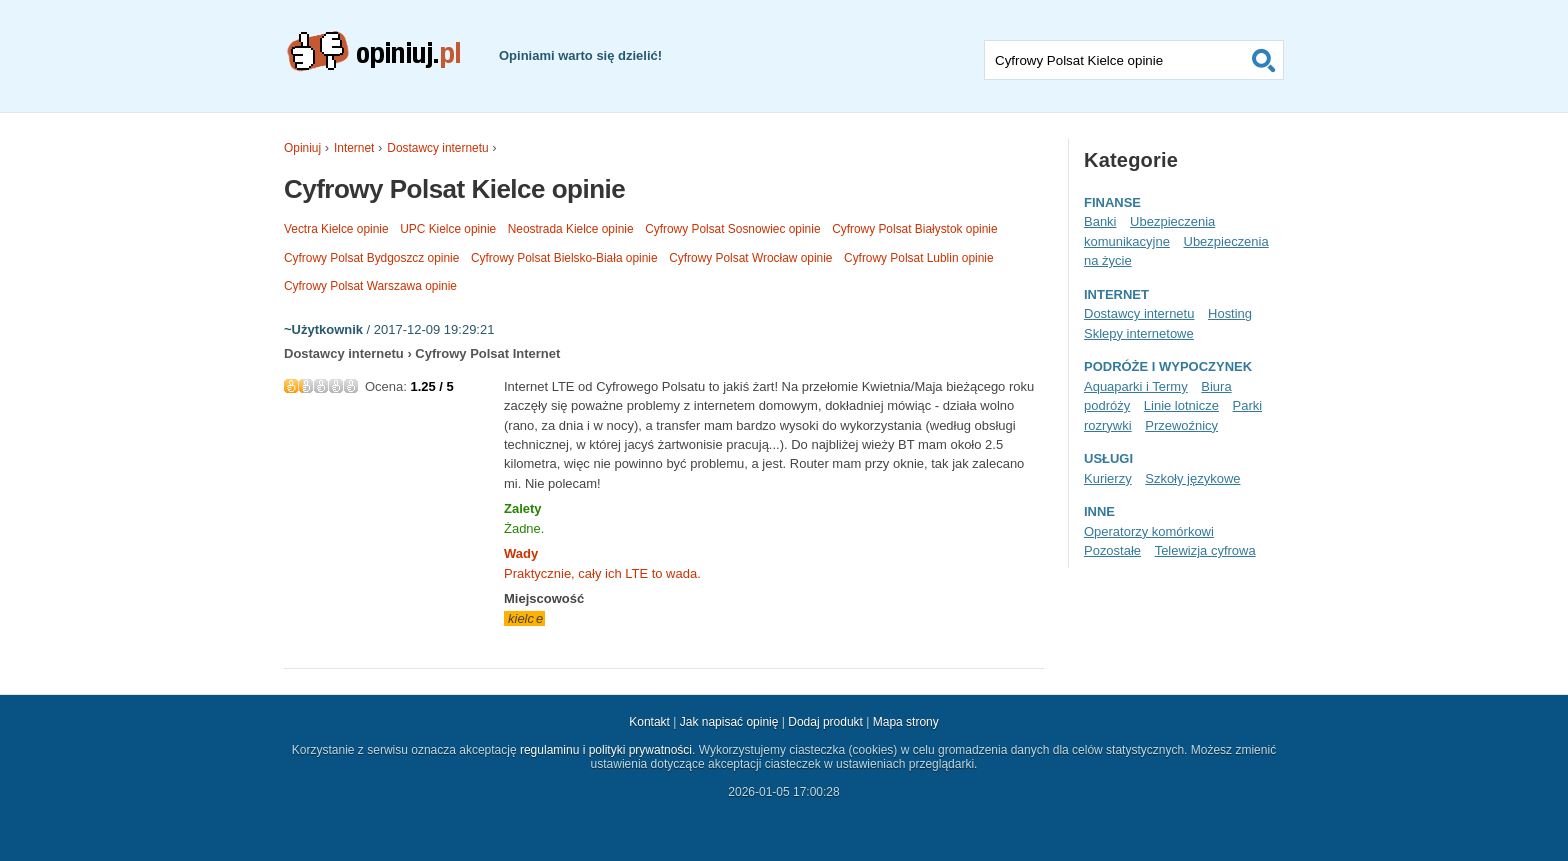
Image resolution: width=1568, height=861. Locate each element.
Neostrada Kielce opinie (571, 229)
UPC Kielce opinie (448, 229)
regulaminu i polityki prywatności (606, 750)
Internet (354, 148)
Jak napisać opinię (729, 722)
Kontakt (649, 722)
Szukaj (1264, 60)
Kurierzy (1108, 478)
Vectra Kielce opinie (336, 229)
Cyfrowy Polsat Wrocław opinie (750, 258)
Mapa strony (906, 722)
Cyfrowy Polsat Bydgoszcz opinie (371, 258)
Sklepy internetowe (1139, 333)
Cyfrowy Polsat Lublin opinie (919, 258)
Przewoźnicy (1181, 425)
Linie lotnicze (1181, 405)
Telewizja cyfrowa (1205, 550)
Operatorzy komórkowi (1149, 531)
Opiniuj (302, 148)
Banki (1100, 221)
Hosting (1230, 313)
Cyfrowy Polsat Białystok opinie (914, 229)
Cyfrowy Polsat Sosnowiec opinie (732, 229)
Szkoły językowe (1192, 478)
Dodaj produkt (825, 722)
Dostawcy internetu (437, 148)
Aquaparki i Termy (1136, 386)
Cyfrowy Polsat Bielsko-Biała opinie (564, 258)
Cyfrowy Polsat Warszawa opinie (370, 286)
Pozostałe (1112, 550)
